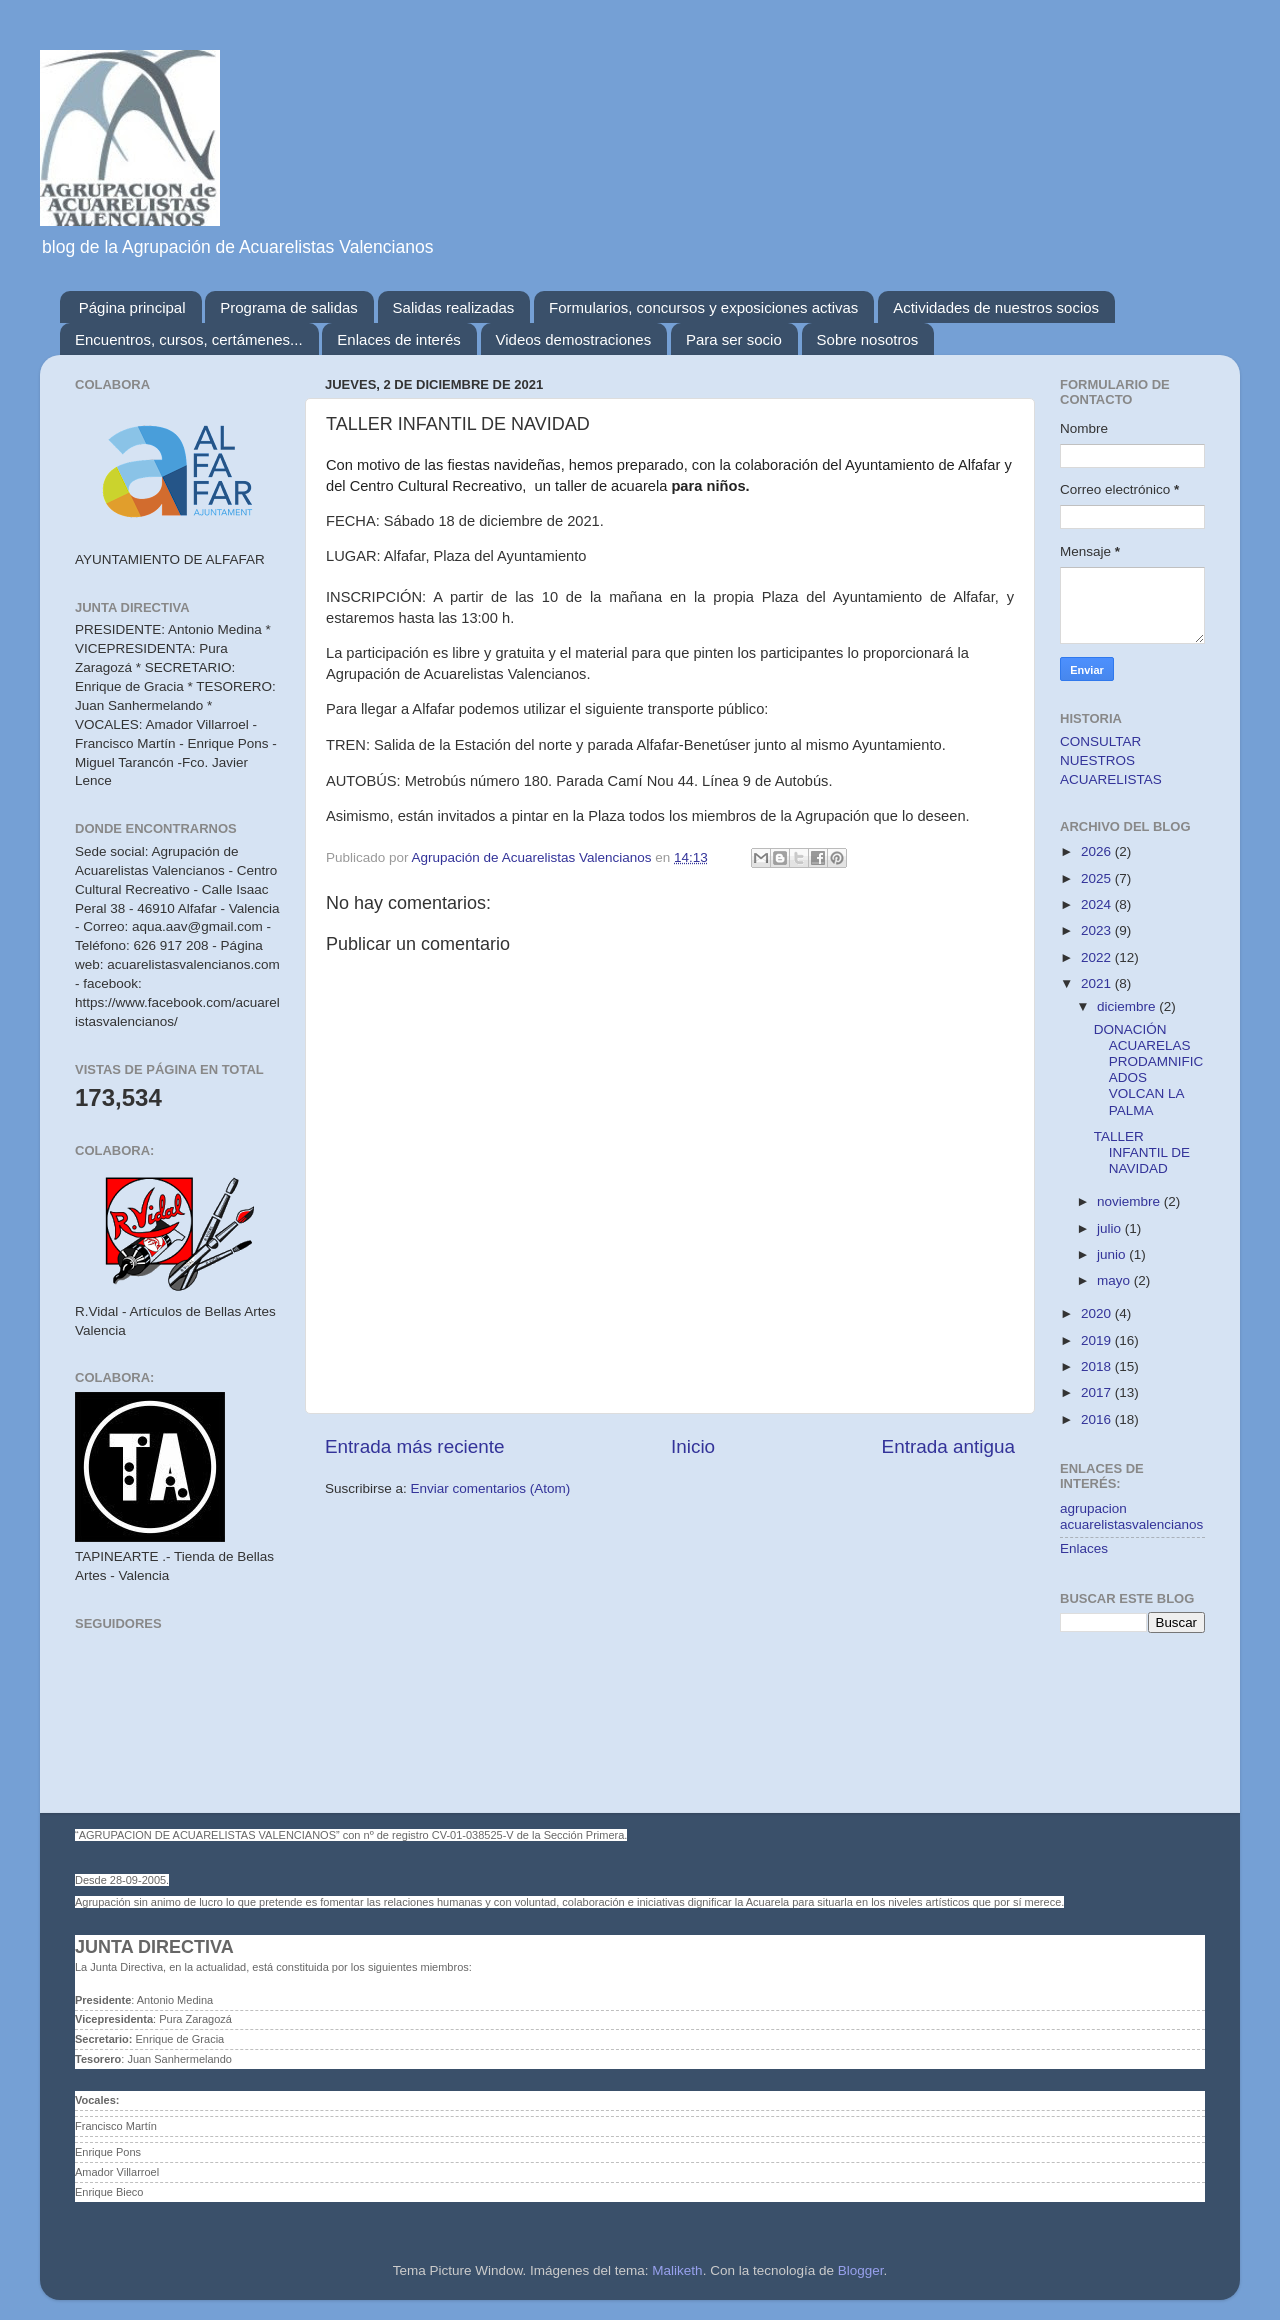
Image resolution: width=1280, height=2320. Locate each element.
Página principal (132, 307)
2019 (1098, 1340)
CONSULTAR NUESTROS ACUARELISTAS (1111, 760)
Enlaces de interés (398, 339)
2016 (1098, 1419)
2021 (1098, 983)
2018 (1098, 1366)
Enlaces (1084, 1548)
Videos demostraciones (574, 339)
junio (1113, 1254)
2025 (1098, 878)
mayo (1115, 1280)
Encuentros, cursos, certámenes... (189, 339)
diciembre (1128, 1006)
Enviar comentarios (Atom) (491, 1488)
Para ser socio (734, 339)
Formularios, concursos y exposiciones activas (703, 307)
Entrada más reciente (415, 1446)
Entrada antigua (948, 1446)
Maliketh (677, 2270)
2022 (1098, 957)
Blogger (861, 2270)
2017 (1098, 1392)
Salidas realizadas (454, 307)
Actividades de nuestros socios (996, 307)
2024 (1098, 904)
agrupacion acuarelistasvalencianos (1131, 1516)
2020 (1098, 1313)
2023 (1098, 930)
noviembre (1130, 1201)
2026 (1098, 851)
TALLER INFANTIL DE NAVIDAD (1142, 1152)
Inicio (693, 1446)
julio (1111, 1228)
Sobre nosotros (868, 339)
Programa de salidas (289, 307)
